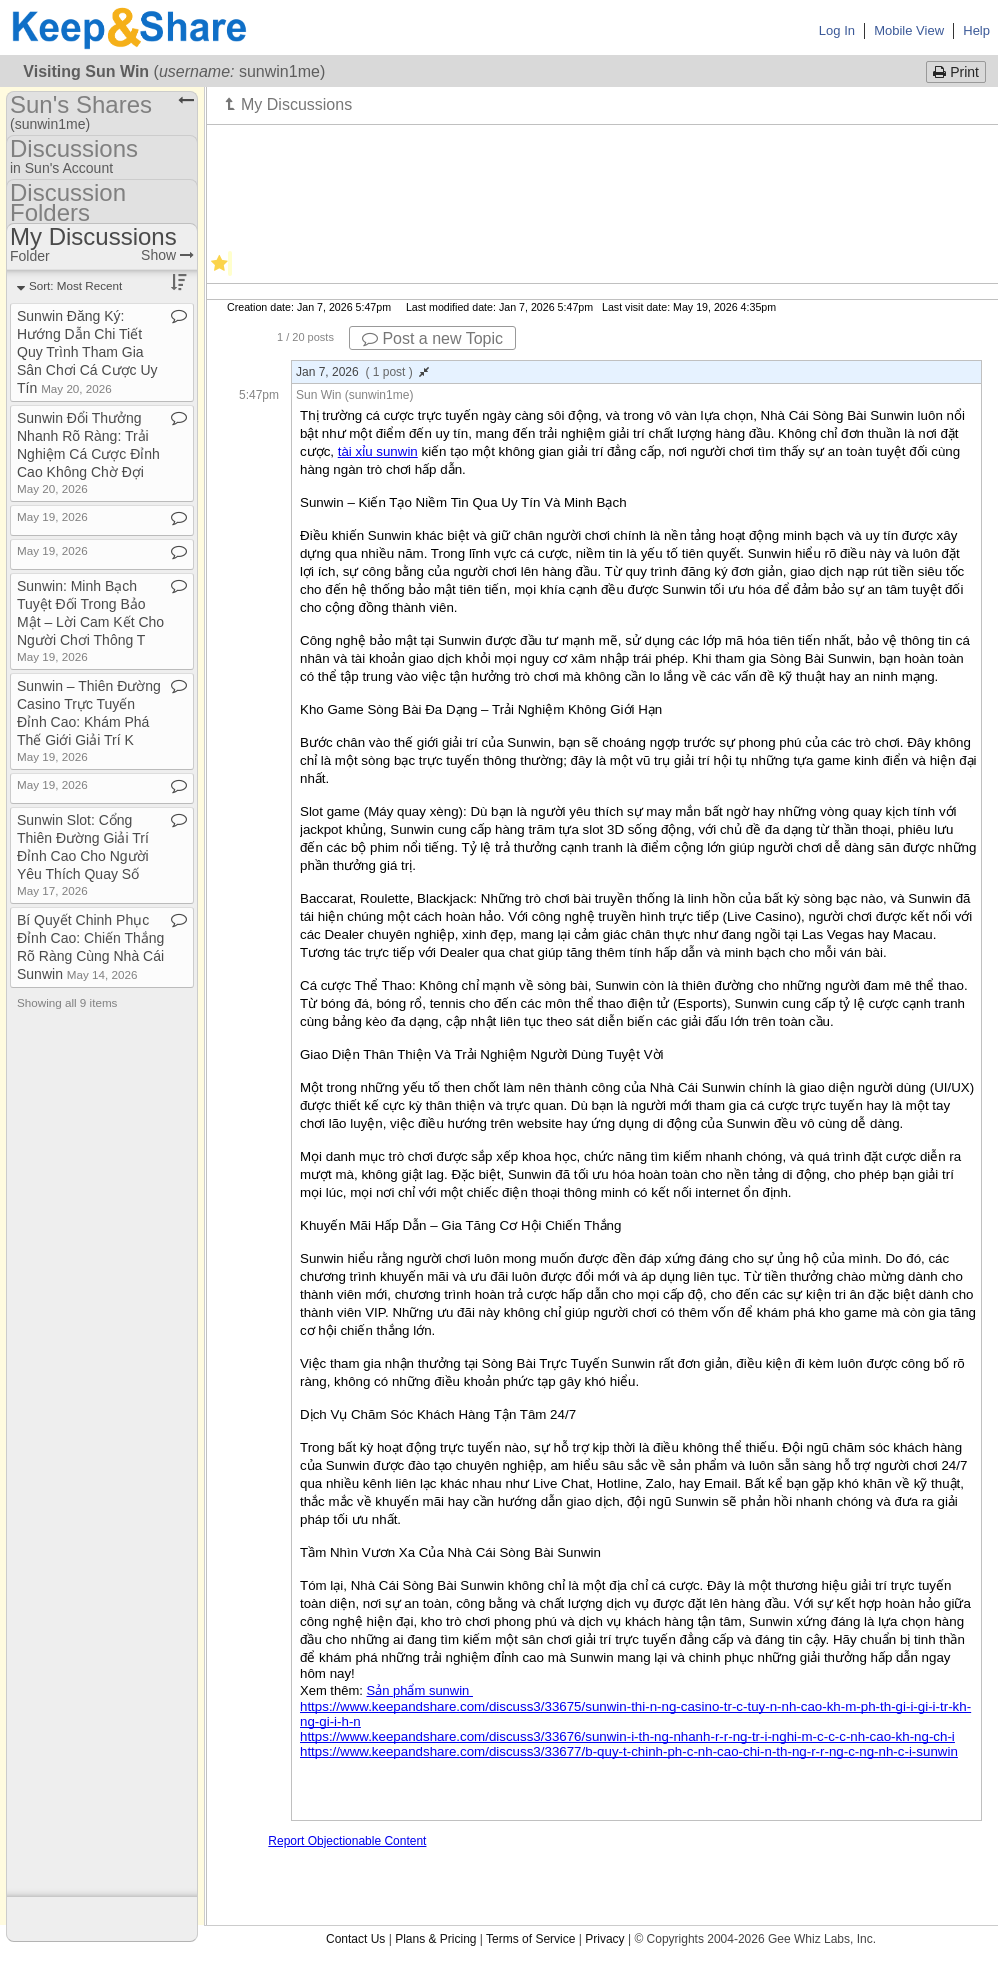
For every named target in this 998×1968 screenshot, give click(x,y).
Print (956, 72)
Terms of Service (530, 1939)
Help (976, 30)
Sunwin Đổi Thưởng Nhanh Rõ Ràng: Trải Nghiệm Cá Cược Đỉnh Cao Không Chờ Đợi (88, 452)
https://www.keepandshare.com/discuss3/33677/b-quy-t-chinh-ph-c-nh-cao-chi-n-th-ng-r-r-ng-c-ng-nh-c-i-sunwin (629, 1751)
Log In (837, 30)
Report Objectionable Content (347, 1841)
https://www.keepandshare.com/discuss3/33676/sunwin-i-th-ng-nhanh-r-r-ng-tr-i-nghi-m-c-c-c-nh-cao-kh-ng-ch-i (627, 1736)
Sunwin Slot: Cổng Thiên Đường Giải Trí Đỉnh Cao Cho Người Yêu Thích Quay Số (83, 854)
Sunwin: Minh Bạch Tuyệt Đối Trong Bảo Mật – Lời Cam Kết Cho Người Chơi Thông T (90, 620)
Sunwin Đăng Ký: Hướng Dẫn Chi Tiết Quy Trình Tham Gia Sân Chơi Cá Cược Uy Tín (87, 352)
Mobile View (909, 30)
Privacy (604, 1939)
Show (167, 255)
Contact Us (355, 1939)
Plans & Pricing (435, 1939)
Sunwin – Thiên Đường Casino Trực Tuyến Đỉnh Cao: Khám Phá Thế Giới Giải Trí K (89, 720)
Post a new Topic (432, 338)
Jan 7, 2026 (362, 372)
